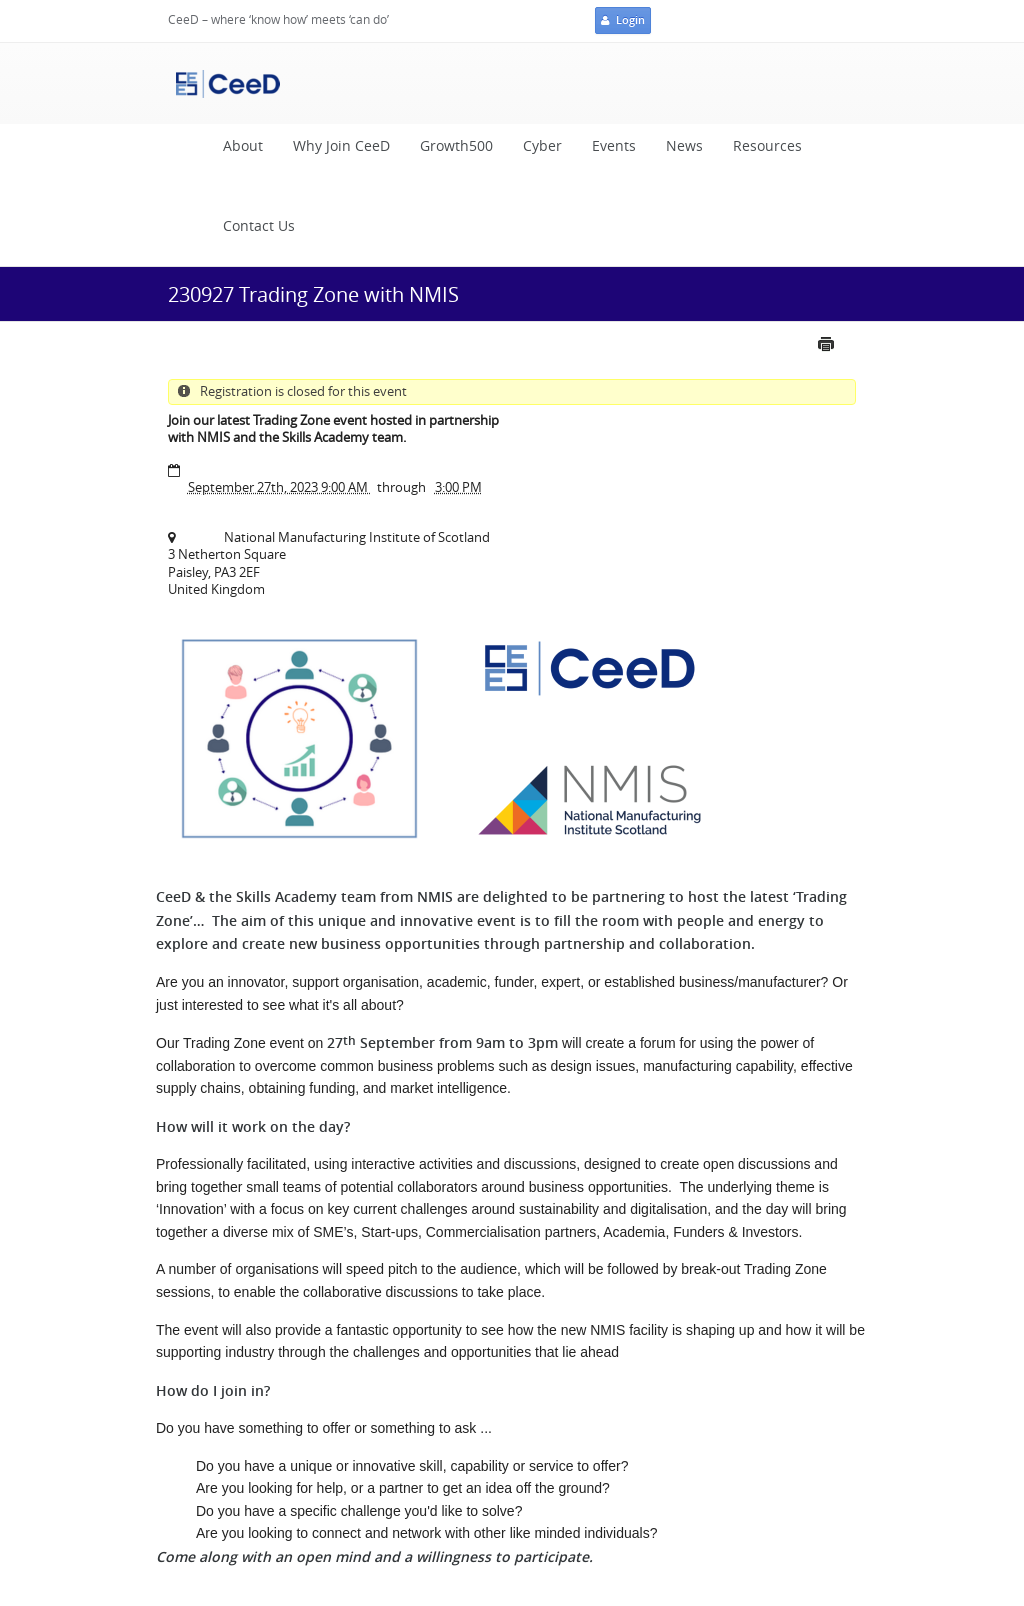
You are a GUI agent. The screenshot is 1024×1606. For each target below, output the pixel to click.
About (243, 146)
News (684, 146)
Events (614, 146)
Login (623, 21)
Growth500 (456, 146)
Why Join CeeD (341, 146)
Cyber (542, 146)
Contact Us (259, 226)
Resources (767, 146)
